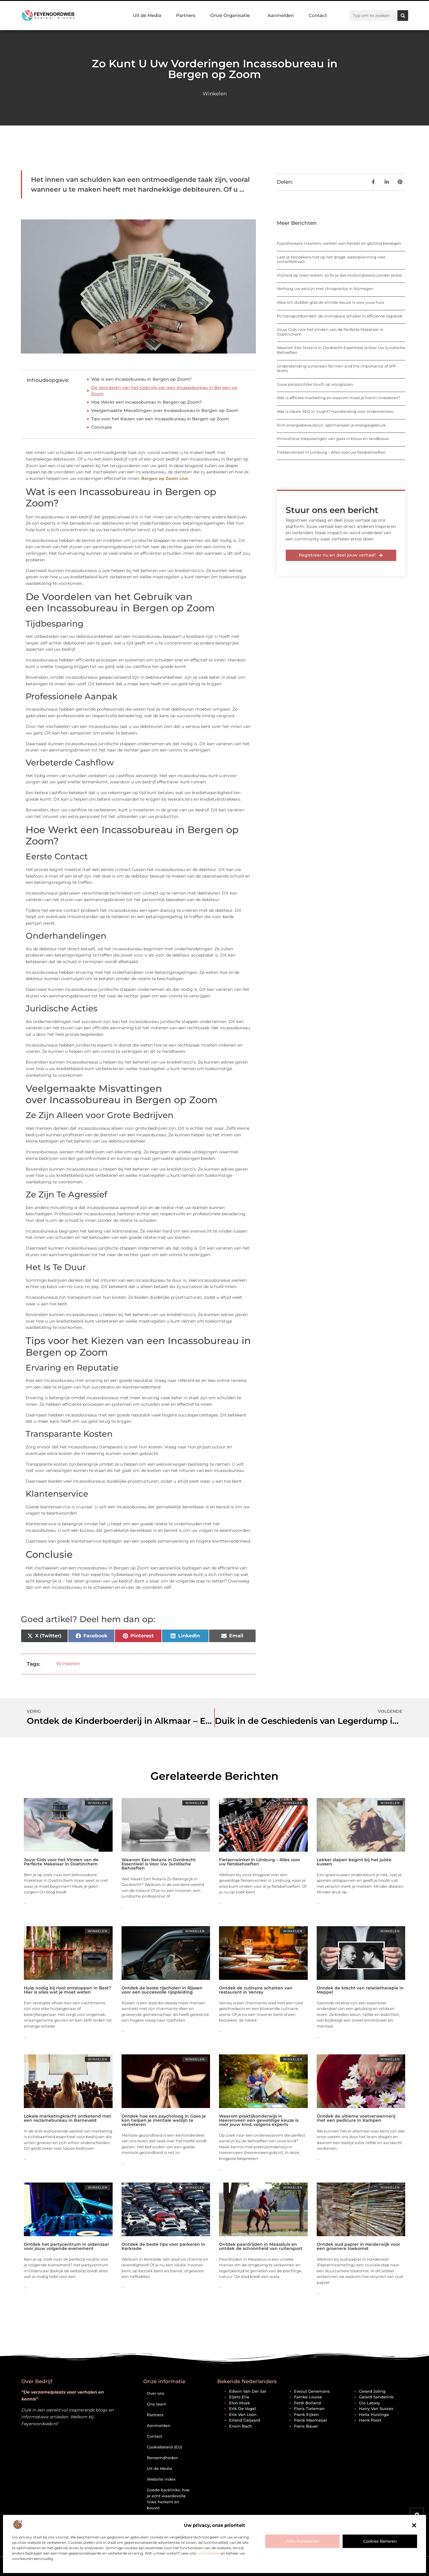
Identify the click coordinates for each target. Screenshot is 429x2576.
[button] (414, 2525)
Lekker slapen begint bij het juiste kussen (354, 1862)
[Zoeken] (402, 15)
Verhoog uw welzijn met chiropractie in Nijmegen (325, 288)
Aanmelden (281, 15)
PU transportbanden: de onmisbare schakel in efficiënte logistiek (339, 316)
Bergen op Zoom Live (164, 478)
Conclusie (101, 427)
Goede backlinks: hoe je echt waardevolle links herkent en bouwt (168, 2498)
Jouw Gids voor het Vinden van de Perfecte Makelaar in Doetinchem (330, 332)
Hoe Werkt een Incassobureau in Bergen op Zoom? (146, 402)
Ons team (157, 2404)
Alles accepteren (302, 2541)
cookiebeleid (208, 2553)
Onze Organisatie (231, 15)
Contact (318, 15)
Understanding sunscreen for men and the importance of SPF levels (336, 368)
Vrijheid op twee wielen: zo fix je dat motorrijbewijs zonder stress (339, 275)
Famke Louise (308, 2396)
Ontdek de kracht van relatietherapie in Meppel (360, 1990)
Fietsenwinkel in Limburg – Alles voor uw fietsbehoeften (331, 452)
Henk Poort (370, 2420)
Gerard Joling (372, 2391)
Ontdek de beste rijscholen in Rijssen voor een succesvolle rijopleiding (162, 1990)
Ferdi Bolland (307, 2402)
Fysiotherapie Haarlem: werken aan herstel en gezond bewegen (339, 243)
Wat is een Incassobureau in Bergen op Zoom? (141, 379)
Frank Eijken (306, 2414)
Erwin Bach (240, 2426)
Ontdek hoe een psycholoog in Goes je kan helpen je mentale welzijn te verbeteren (164, 2120)
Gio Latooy (369, 2402)
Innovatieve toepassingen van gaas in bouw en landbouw (333, 438)
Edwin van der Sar (247, 2391)
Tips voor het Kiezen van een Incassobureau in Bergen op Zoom (160, 418)
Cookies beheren (380, 2541)
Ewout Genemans (312, 2391)
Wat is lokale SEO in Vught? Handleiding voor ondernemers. (335, 411)
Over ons (155, 2393)
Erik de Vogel (242, 2408)
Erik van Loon (243, 2414)
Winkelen (215, 94)
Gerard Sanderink (376, 2396)
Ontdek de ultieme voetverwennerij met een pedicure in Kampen (356, 2118)
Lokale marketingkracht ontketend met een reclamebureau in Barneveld (67, 2118)
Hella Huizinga (374, 2414)
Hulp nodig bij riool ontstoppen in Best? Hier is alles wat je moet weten (67, 1990)
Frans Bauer (306, 2426)
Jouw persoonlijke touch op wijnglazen (315, 384)
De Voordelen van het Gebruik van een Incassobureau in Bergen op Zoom (164, 390)
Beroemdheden (162, 2457)
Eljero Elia (239, 2396)
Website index (161, 2479)
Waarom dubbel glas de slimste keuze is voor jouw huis (330, 302)
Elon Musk (239, 2402)
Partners (185, 15)
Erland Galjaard (244, 2420)
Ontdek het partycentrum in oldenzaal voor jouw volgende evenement (66, 2246)
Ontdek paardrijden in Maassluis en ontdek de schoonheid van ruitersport (260, 2246)
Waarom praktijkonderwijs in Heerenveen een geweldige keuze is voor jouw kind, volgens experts (259, 2120)
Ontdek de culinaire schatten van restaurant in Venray (256, 1990)
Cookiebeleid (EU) (164, 2447)
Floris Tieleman (309, 2408)
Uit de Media (147, 15)
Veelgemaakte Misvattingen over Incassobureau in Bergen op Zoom (164, 410)
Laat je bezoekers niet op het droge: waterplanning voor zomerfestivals (331, 259)
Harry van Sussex (376, 2408)
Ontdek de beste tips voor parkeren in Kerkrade (163, 2246)
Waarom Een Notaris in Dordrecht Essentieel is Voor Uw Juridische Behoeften (341, 350)
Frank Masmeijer (310, 2420)
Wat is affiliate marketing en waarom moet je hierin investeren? (338, 397)
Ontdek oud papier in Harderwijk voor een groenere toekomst (358, 2246)
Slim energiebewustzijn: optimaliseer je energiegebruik (331, 425)
